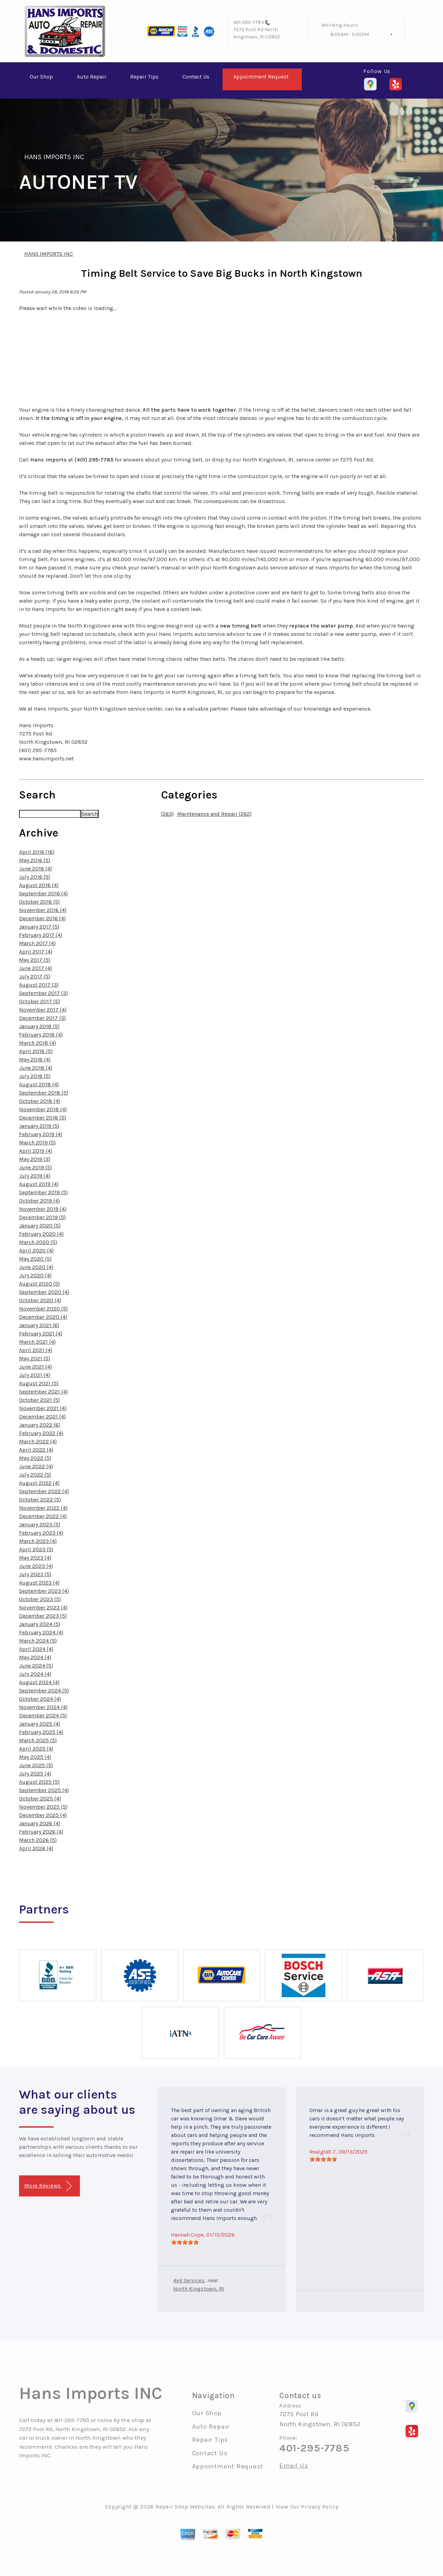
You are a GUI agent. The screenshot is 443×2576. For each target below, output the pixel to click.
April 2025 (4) (36, 1748)
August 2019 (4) (38, 1184)
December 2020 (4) (43, 1317)
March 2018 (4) (37, 1043)
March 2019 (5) (37, 1142)
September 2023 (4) (44, 1591)
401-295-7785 (248, 22)
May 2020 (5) (35, 1258)
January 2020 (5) (40, 1225)
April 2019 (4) (35, 1151)
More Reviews (48, 2186)
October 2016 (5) (39, 901)
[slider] (185, 2242)
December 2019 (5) (42, 1217)
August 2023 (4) (39, 1582)
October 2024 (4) (40, 1699)
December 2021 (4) (42, 1416)
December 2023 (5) (43, 1616)
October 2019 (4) (39, 1200)
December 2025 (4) (43, 1815)
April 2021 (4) (35, 1350)
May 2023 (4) (35, 1557)
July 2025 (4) (35, 1773)
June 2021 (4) (35, 1366)
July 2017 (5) (34, 976)
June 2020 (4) (36, 1267)
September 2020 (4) (44, 1292)
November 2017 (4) (42, 1009)
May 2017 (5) (34, 960)
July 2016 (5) (34, 877)
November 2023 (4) (43, 1607)
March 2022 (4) (38, 1441)
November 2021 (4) (42, 1408)
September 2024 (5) (44, 1690)
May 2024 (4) (35, 1657)
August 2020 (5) (39, 1283)
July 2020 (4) (35, 1275)
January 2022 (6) (39, 1425)
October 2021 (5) (39, 1400)
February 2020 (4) (41, 1234)
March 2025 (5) (38, 1740)
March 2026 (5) (38, 1840)
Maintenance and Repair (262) (214, 814)
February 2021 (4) (40, 1333)
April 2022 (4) (36, 1449)
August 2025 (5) (39, 1782)
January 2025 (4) (39, 1723)
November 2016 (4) (42, 910)
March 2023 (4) (38, 1541)
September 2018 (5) (43, 1092)
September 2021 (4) (43, 1391)
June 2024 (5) (36, 1665)
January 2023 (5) (39, 1524)
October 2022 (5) (40, 1499)
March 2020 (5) (38, 1242)
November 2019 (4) (42, 1209)
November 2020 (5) (43, 1308)
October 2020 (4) (40, 1300)
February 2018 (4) (41, 1034)
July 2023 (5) (35, 1574)
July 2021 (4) (34, 1375)
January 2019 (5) (39, 1126)
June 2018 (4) (35, 1068)
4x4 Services (189, 2280)
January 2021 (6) (39, 1325)
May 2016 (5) (34, 860)
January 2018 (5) (39, 1026)
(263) (167, 814)
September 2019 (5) (43, 1192)
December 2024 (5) (43, 1715)
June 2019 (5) (35, 1167)
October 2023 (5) (40, 1599)
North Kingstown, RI (198, 2288)
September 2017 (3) (43, 993)
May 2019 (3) (34, 1159)
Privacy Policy (319, 2506)
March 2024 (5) (38, 1640)
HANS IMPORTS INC (54, 157)
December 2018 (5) (42, 1117)
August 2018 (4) (39, 1084)
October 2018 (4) (39, 1101)
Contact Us (195, 76)
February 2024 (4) (41, 1632)
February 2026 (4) (41, 1831)
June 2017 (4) (35, 968)
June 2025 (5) (36, 1765)
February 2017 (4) (40, 935)
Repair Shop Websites (185, 2506)
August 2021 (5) (38, 1383)
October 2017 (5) (39, 1001)
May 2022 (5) (35, 1458)
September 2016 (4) (43, 893)
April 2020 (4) (36, 1250)
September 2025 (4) (44, 1790)
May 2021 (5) (34, 1358)
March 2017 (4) (37, 943)
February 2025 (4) (41, 1732)
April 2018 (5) (36, 1051)
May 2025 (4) (35, 1757)
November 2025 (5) (43, 1806)
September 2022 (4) (44, 1491)
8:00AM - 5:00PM (350, 34)
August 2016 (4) (38, 885)
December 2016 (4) (42, 918)
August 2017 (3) (38, 984)
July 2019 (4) (34, 1175)
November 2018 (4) (43, 1109)
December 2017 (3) (42, 1018)
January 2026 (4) (39, 1823)
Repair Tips (144, 76)
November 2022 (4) (43, 1508)
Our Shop (41, 76)
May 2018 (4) (35, 1059)
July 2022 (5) (35, 1474)
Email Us (293, 2466)
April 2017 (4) (35, 951)
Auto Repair (91, 76)
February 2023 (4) (41, 1532)
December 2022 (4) (43, 1516)
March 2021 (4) (37, 1342)
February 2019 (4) (40, 1134)
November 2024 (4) (43, 1707)
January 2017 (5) (39, 926)
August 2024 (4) (39, 1682)
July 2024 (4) (35, 1674)
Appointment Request (261, 76)
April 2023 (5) (36, 1549)
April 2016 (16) (36, 852)
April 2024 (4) (36, 1649)
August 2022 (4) (39, 1483)
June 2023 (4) (36, 1566)
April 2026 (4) (36, 1848)
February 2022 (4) (41, 1433)
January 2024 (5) (39, 1624)
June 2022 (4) (36, 1466)
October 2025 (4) (40, 1798)
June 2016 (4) (35, 868)
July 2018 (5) (35, 1076)
